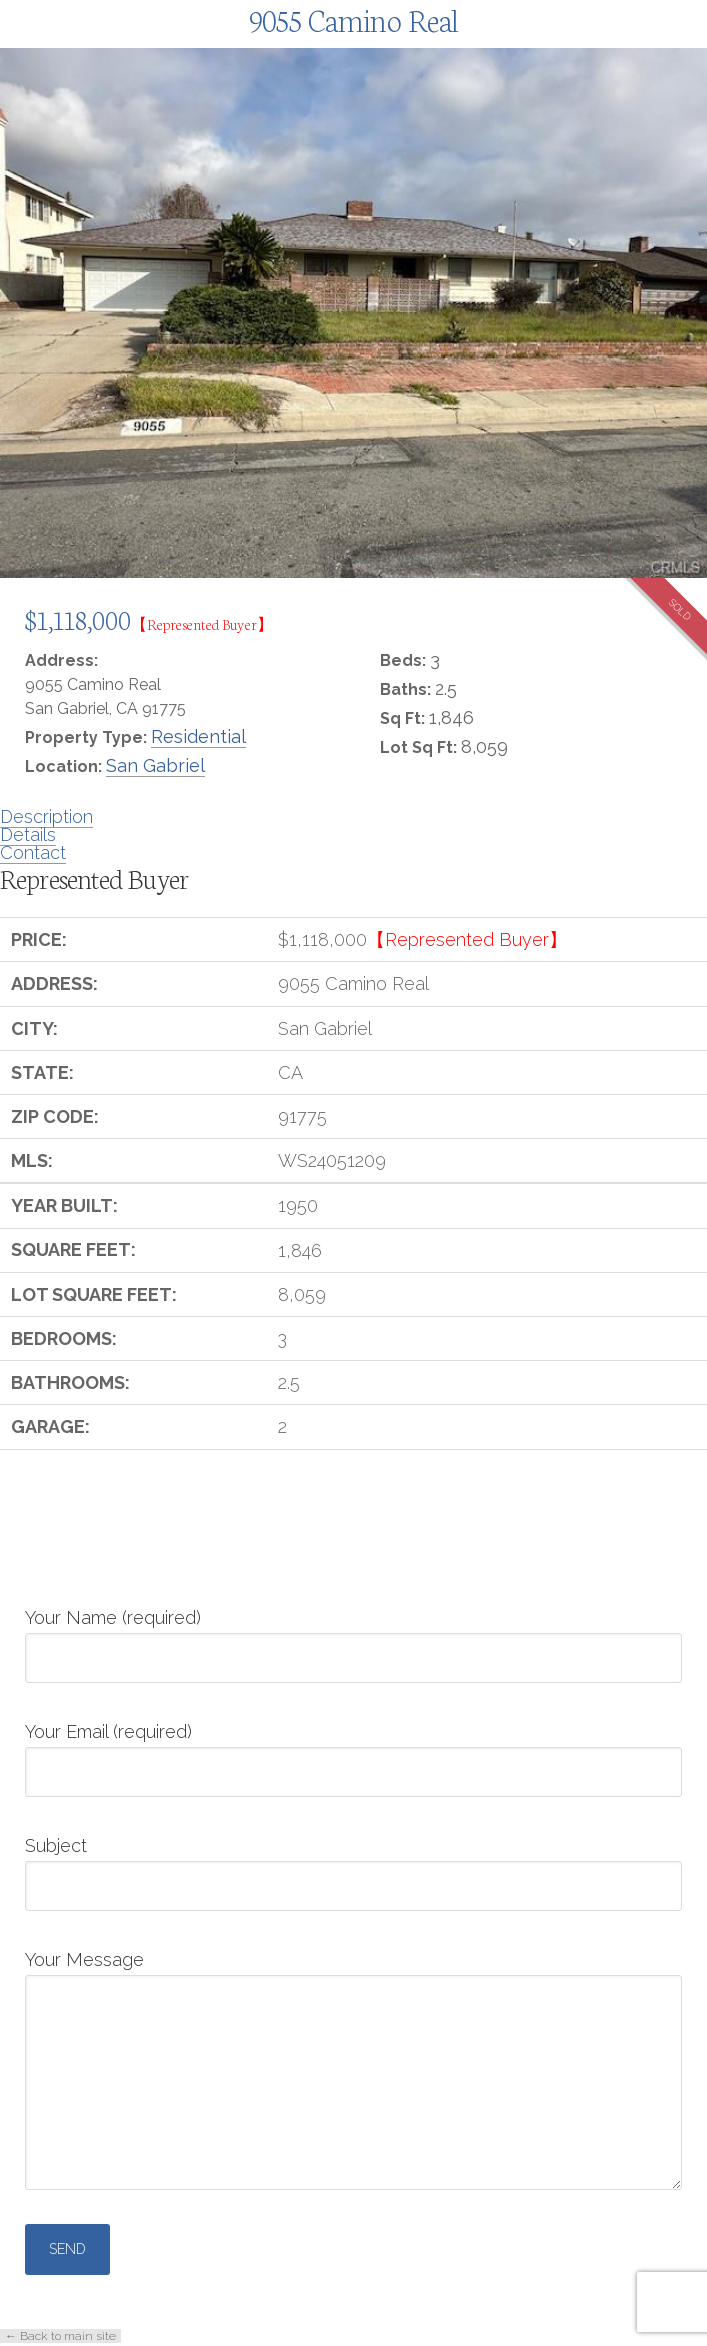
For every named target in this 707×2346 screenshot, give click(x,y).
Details (28, 834)
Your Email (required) (353, 1753)
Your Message (353, 1974)
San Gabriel (155, 765)
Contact (33, 852)
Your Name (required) (353, 1639)
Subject (353, 1867)
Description (46, 816)
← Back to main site (60, 2336)
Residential (198, 736)
